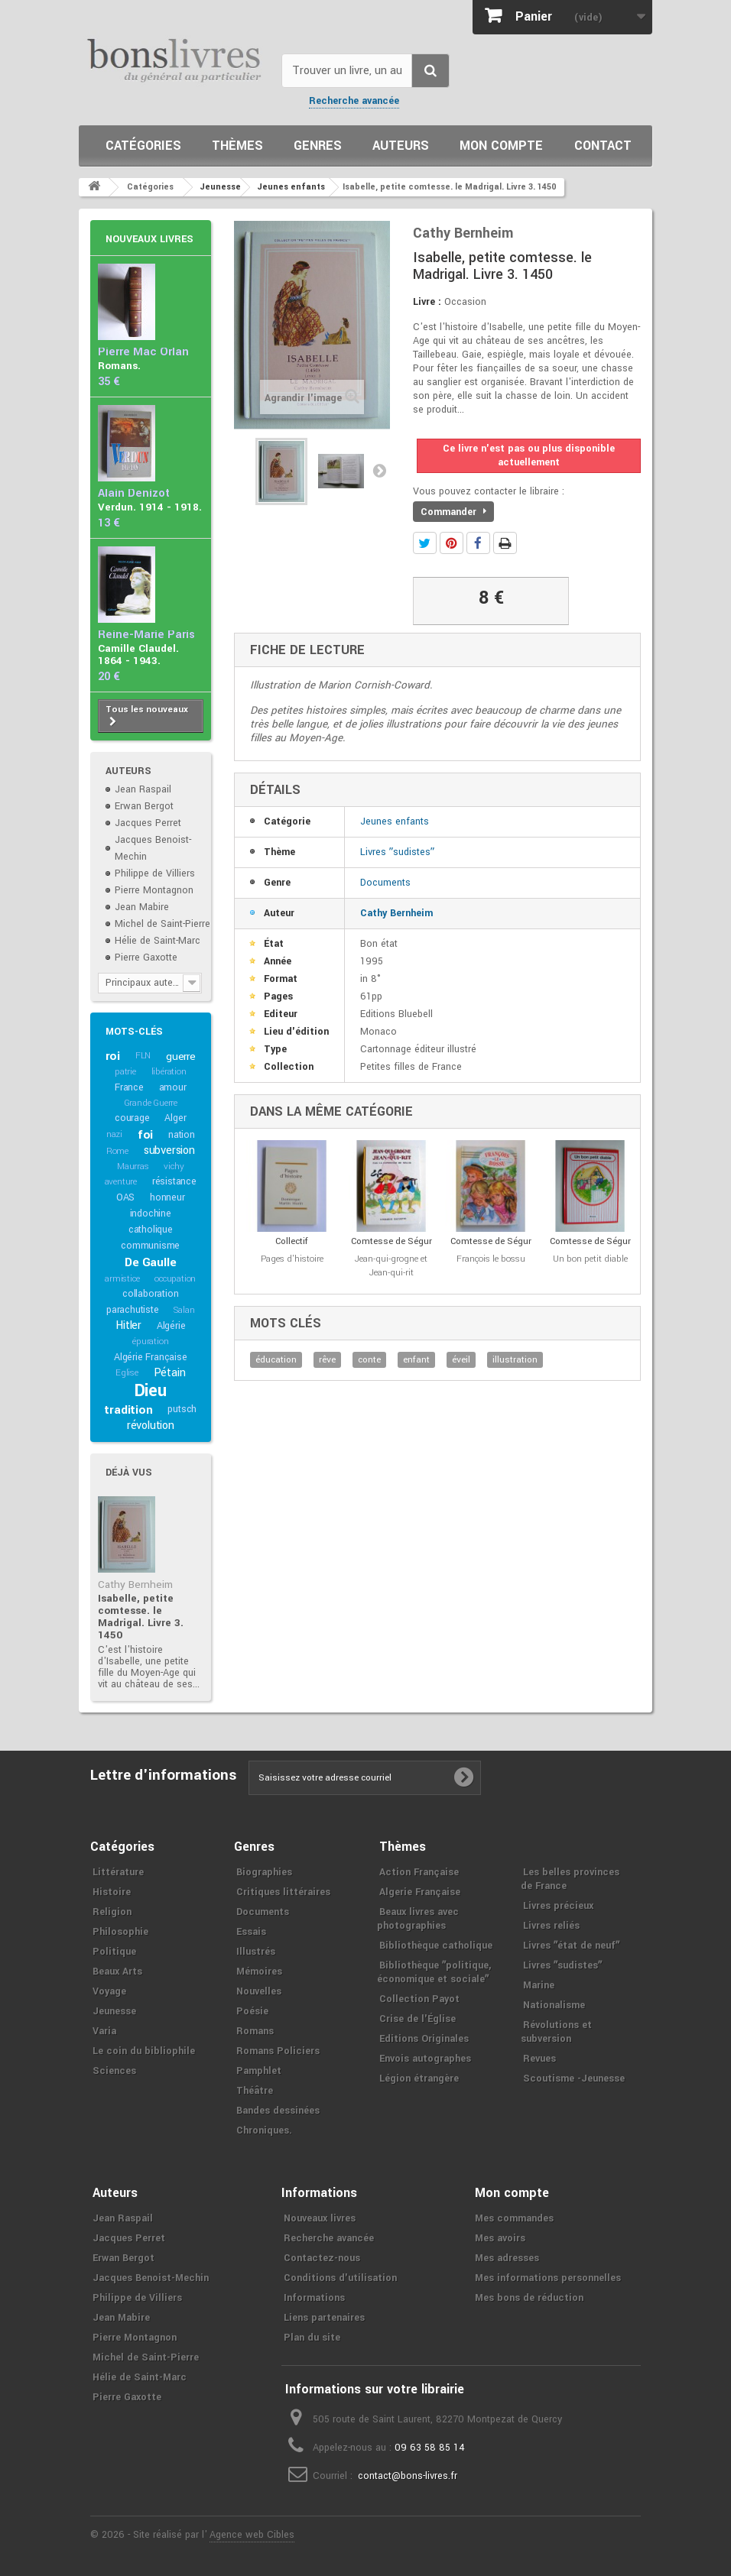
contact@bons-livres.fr (407, 2476)
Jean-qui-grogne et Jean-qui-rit (391, 1265)
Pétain (170, 1373)
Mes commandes (514, 2218)
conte (369, 1359)
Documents (385, 882)
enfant (416, 1359)
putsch (182, 1409)
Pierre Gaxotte (146, 957)
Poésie (252, 2011)
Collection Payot (419, 1999)
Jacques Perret (148, 823)
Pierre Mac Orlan (143, 352)
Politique (114, 1952)
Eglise (126, 1372)
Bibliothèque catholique (435, 1945)
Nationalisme (554, 2005)
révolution (150, 1426)
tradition (128, 1409)
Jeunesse (114, 2011)
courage (132, 1118)
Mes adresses (507, 2258)
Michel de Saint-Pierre (162, 924)
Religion (112, 1912)
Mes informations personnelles (548, 2278)
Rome (117, 1151)
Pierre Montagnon (154, 890)
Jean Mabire (142, 907)
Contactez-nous (322, 2258)
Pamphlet (258, 2071)
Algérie (171, 1326)
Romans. (119, 365)
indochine (150, 1213)
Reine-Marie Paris (146, 635)
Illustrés (255, 1952)
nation (181, 1135)
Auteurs (400, 145)
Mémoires (259, 1971)
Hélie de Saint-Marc (157, 941)
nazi (114, 1134)
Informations (314, 2298)
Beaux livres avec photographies (418, 1919)
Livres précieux (558, 1906)
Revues (539, 2059)
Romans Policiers (278, 2051)
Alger (175, 1118)
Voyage (109, 1991)
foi (145, 1134)
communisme (150, 1245)
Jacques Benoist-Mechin (151, 2278)
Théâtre (254, 2091)
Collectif (291, 1241)
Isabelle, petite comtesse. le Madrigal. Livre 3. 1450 (141, 1616)
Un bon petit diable (590, 1258)
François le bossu (490, 1258)
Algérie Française (150, 1357)
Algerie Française (419, 1892)
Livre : (427, 302)
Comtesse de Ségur (391, 1241)
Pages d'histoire (292, 1258)
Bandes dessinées (278, 2111)
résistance (174, 1181)
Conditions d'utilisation (340, 2278)
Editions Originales (424, 2039)
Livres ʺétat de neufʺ (571, 1945)
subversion (169, 1150)
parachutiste (132, 1310)
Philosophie (120, 1932)
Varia (104, 2031)
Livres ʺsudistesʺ (397, 852)
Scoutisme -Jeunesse (574, 2078)
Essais (251, 1932)
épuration (150, 1341)
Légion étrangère (419, 2078)
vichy (174, 1166)
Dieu (151, 1391)
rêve (327, 1359)
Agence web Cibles (252, 2535)
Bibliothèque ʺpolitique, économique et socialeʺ (434, 1972)
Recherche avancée (354, 101)
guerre (181, 1056)
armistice (122, 1278)
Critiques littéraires (283, 1892)
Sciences (114, 2071)
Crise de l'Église (417, 2019)
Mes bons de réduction (529, 2298)
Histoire (112, 1892)
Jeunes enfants (394, 821)
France (129, 1087)
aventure (121, 1181)
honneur (167, 1197)
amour (173, 1087)
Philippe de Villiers (155, 873)
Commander (453, 512)
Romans (255, 2031)
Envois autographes (425, 2059)
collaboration (150, 1294)
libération (169, 1071)
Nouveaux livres (149, 239)
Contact (603, 145)
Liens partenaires (324, 2318)
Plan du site (312, 2337)
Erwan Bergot (144, 806)
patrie (125, 1071)
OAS (125, 1197)
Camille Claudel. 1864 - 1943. (138, 654)
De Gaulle (150, 1262)
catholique (150, 1229)
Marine (538, 1985)
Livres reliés (551, 1926)
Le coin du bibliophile (144, 2051)
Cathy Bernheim (135, 1584)
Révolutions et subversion (556, 2032)
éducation (276, 1359)
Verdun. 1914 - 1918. (150, 507)
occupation (175, 1278)
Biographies (264, 1872)
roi (113, 1056)
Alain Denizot (134, 493)
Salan (184, 1310)
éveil (461, 1359)
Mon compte (501, 145)
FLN (143, 1055)
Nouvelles (258, 1991)
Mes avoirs (500, 2238)
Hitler (128, 1325)
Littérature (118, 1872)
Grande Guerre (150, 1103)
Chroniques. (264, 2130)
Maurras (133, 1166)
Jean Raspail (143, 789)
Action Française (419, 1872)
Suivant (379, 470)
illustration (515, 1359)
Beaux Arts (117, 1971)
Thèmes (237, 145)
